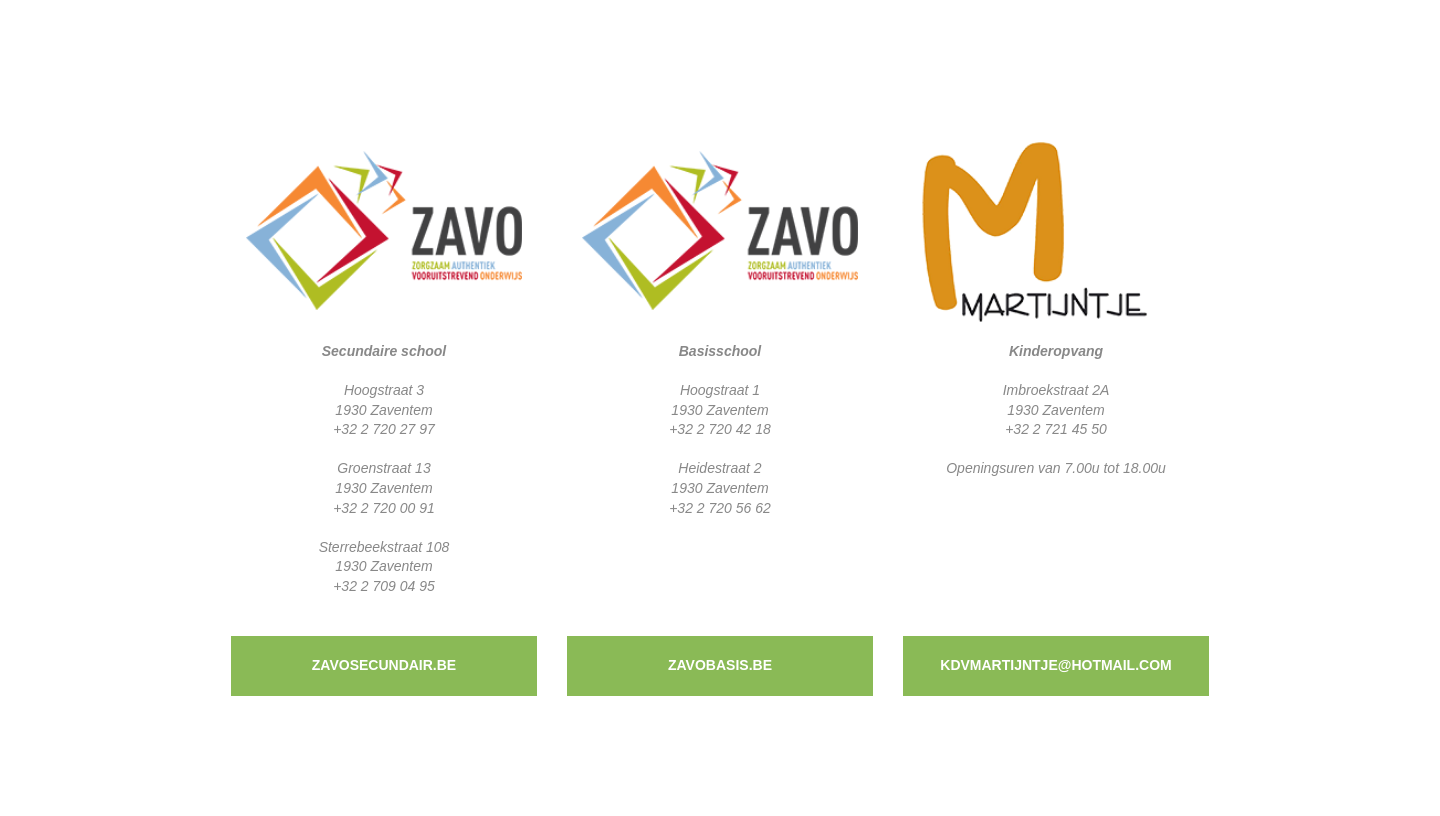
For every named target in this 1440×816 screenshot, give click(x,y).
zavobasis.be (720, 665)
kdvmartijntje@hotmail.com (1055, 665)
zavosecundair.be (384, 665)
